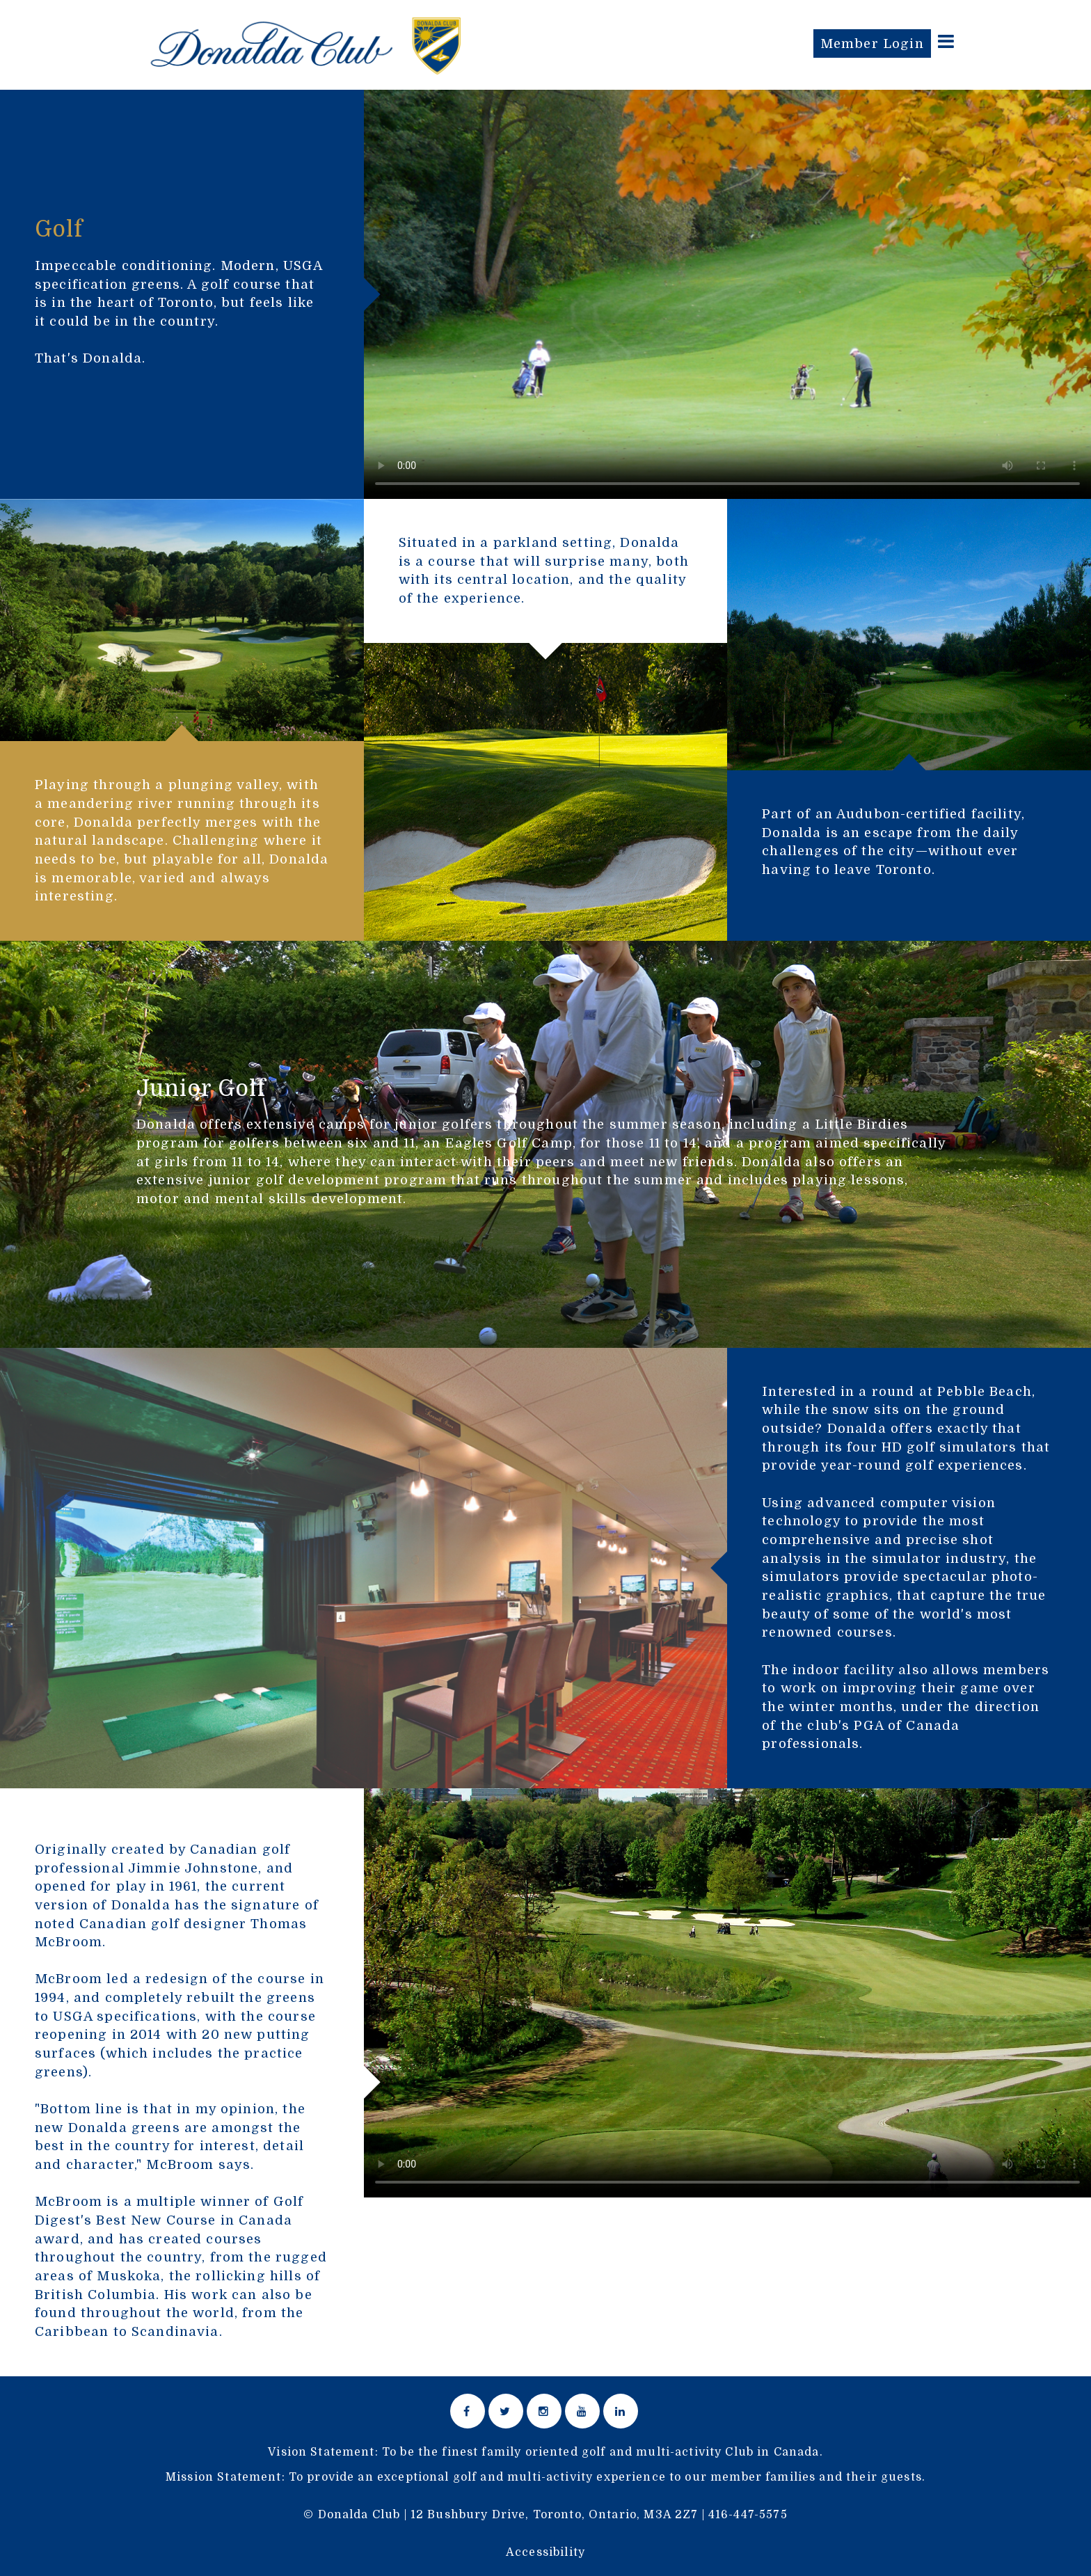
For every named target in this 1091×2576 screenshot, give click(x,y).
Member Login (872, 43)
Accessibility (545, 2552)
